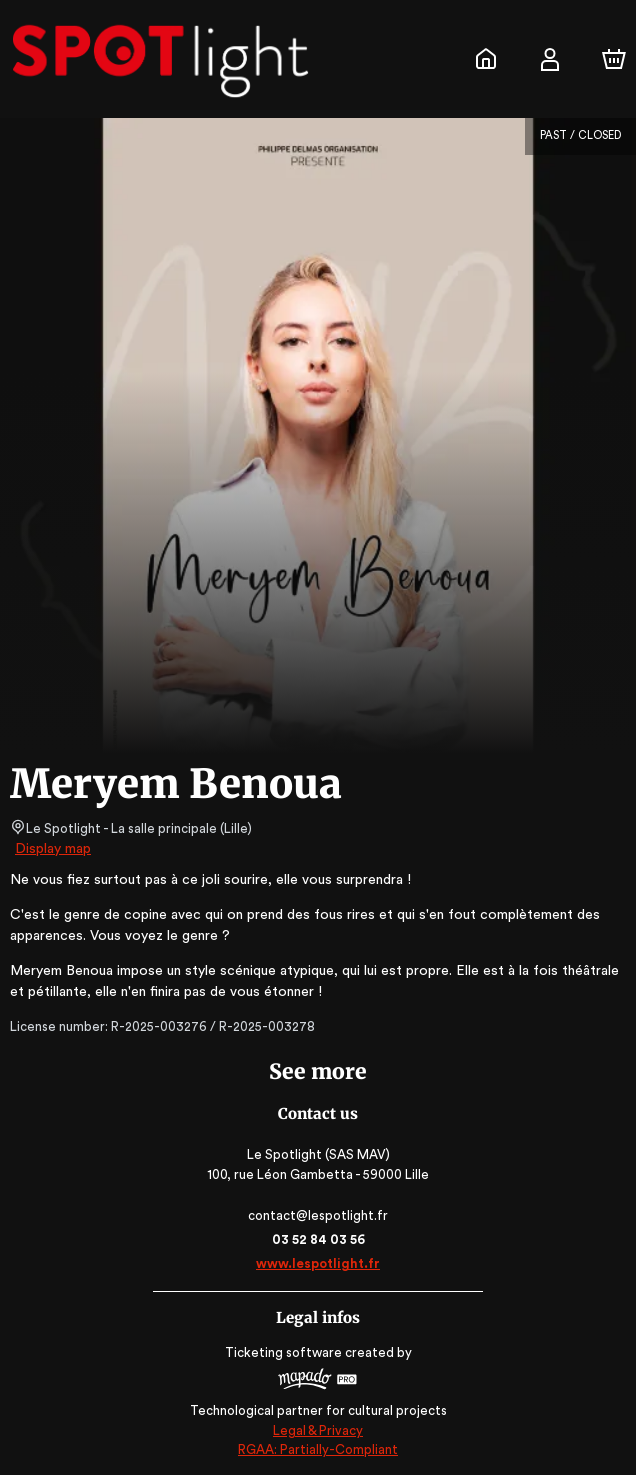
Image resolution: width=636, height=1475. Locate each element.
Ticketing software (286, 1352)
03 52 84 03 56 (318, 1239)
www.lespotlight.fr (318, 1263)
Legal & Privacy (318, 1430)
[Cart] (614, 59)
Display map (53, 849)
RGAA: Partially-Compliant (317, 1449)
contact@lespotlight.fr (317, 1215)
